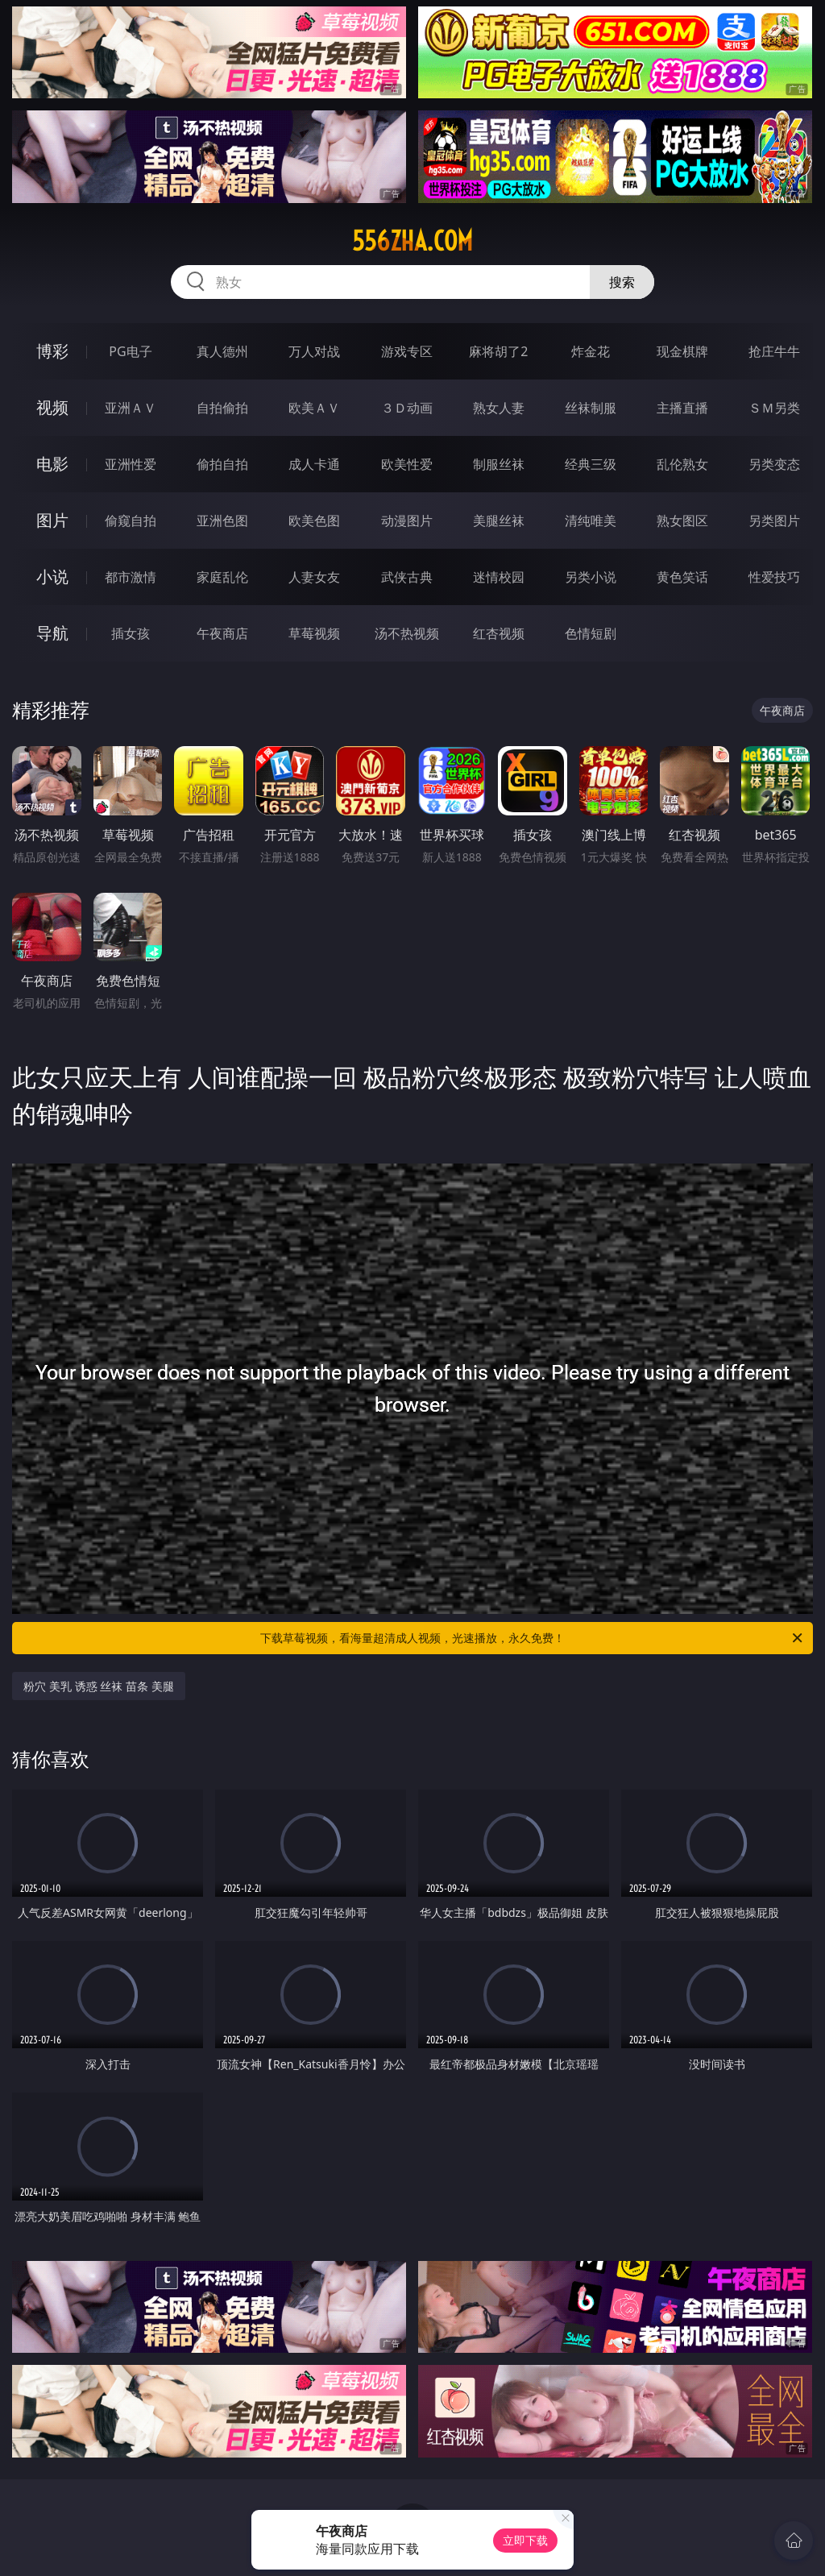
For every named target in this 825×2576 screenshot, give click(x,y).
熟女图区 (682, 520)
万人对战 (314, 351)
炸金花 (590, 351)
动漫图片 (407, 520)
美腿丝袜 (498, 520)
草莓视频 (314, 633)
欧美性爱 (407, 464)
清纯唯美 (590, 520)
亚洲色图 (222, 520)
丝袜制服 (590, 408)
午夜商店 (222, 633)
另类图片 (774, 520)
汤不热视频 (407, 633)
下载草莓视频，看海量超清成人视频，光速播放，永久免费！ (532, 1638)
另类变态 (774, 464)
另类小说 (590, 577)
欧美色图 (314, 520)
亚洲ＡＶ (130, 408)
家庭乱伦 (222, 577)
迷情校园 (498, 577)
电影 (52, 464)
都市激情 (130, 577)
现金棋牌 (682, 351)
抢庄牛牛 (774, 351)
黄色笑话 (682, 577)
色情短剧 (590, 633)
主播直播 (682, 408)
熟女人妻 (498, 408)
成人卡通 (314, 464)
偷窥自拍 (130, 520)
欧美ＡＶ (314, 408)
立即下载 (525, 2540)
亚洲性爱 (130, 464)
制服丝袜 (498, 464)
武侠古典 (407, 577)
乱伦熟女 (682, 464)
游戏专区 (407, 351)
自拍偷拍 (222, 408)
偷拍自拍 (222, 464)
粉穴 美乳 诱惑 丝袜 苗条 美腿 (98, 1686)
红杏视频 (498, 633)
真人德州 (222, 351)
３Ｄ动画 (407, 408)
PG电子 (130, 351)
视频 (52, 407)
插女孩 (130, 633)
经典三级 (590, 464)
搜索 (622, 282)
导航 (52, 633)
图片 (52, 520)
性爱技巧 (774, 577)
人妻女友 (314, 577)
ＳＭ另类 (774, 408)
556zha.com (412, 241)
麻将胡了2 (498, 351)
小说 (52, 576)
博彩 (52, 351)
